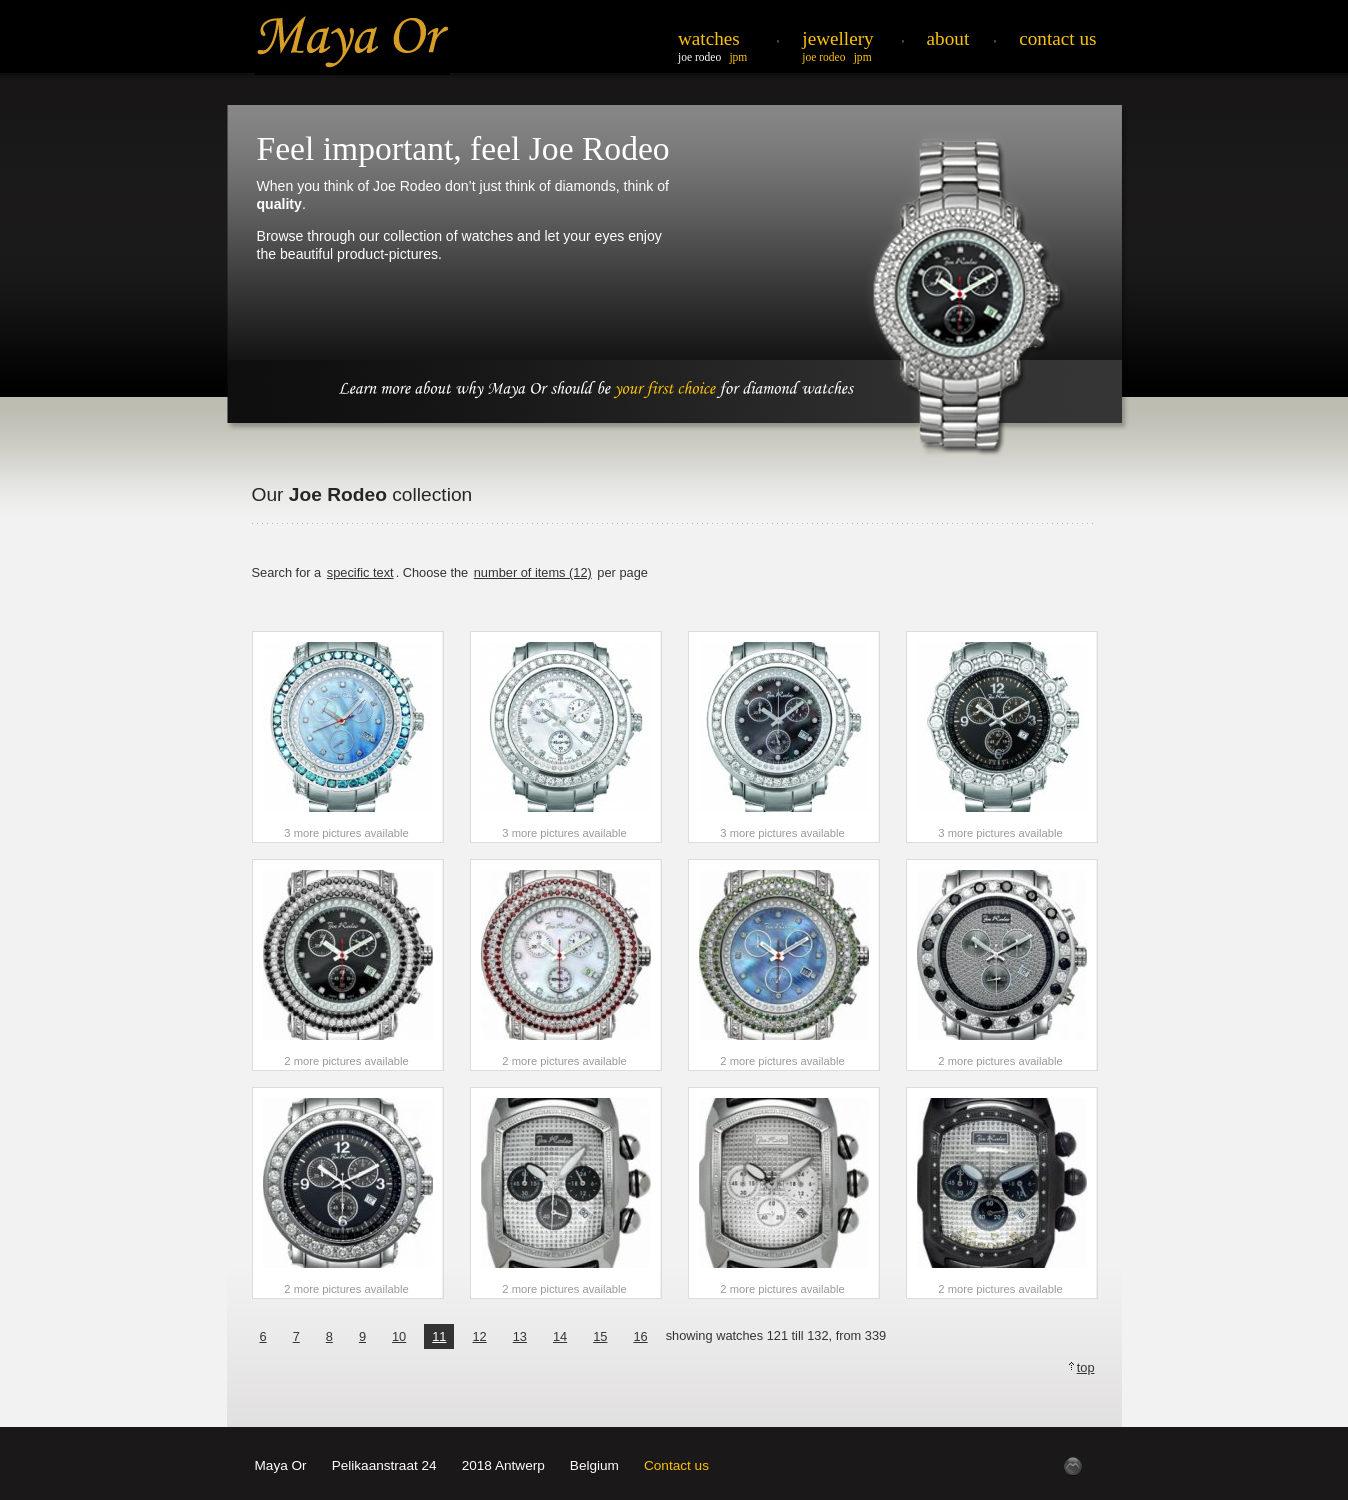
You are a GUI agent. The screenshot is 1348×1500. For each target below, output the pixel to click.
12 (479, 1336)
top (1086, 1367)
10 (399, 1336)
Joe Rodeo (699, 57)
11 (439, 1336)
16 (640, 1336)
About (948, 38)
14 (560, 1336)
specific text (360, 572)
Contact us (676, 1465)
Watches (709, 38)
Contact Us (1057, 38)
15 (600, 1336)
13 (520, 1336)
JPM (738, 57)
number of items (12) (533, 572)
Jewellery (837, 38)
